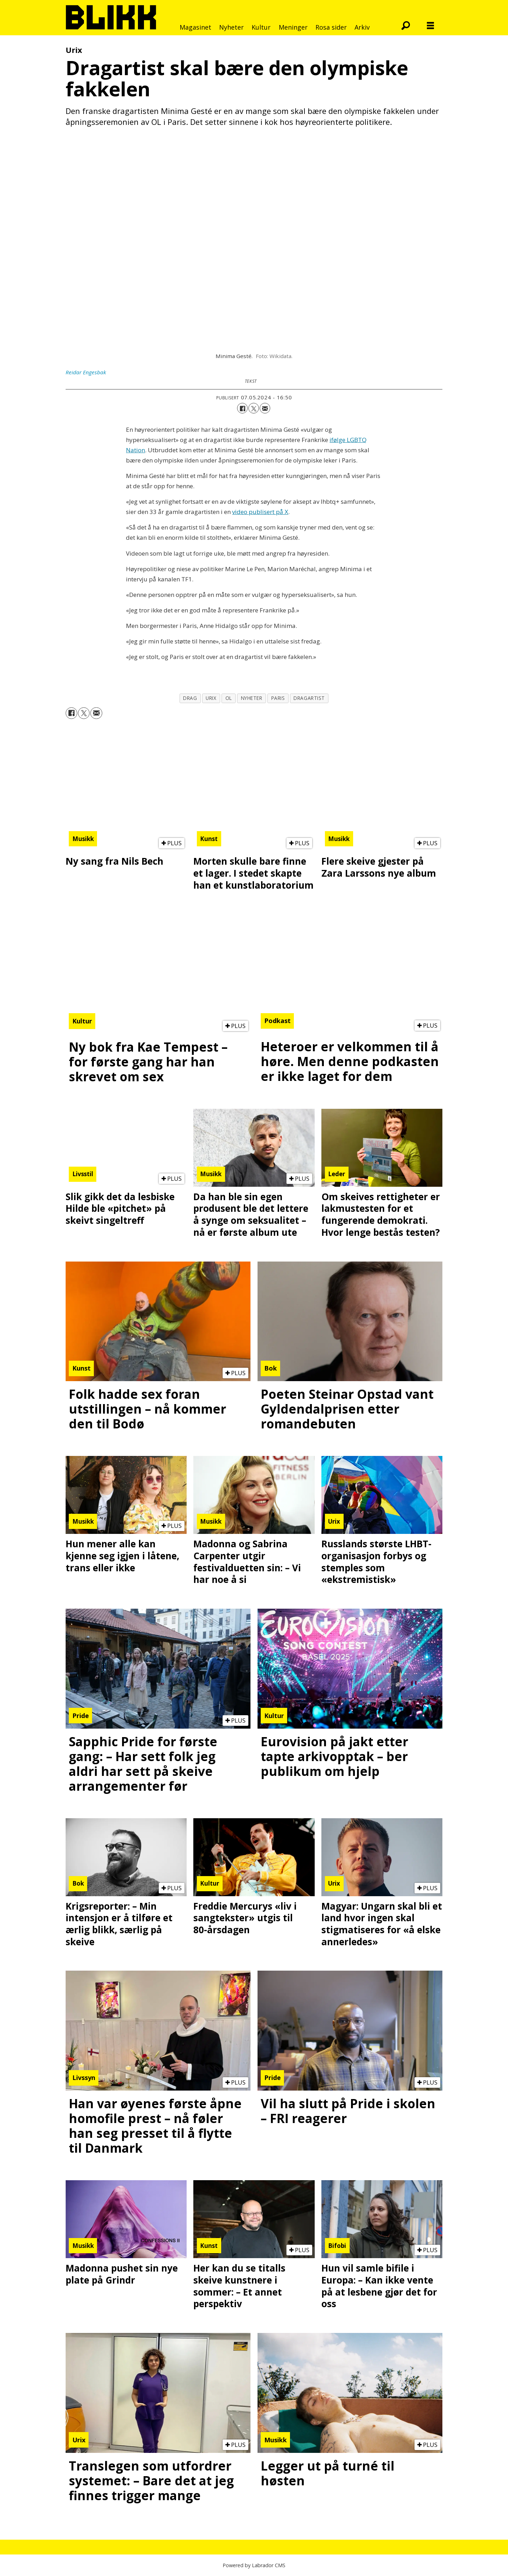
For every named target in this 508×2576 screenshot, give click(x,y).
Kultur (261, 27)
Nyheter (231, 27)
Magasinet (195, 27)
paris (278, 698)
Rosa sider (331, 27)
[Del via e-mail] (265, 408)
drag (190, 698)
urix (211, 698)
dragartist (309, 698)
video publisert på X (260, 512)
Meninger (293, 27)
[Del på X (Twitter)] (253, 408)
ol (228, 698)
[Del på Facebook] (242, 408)
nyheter (251, 698)
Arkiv (362, 27)
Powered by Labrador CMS (254, 2565)
